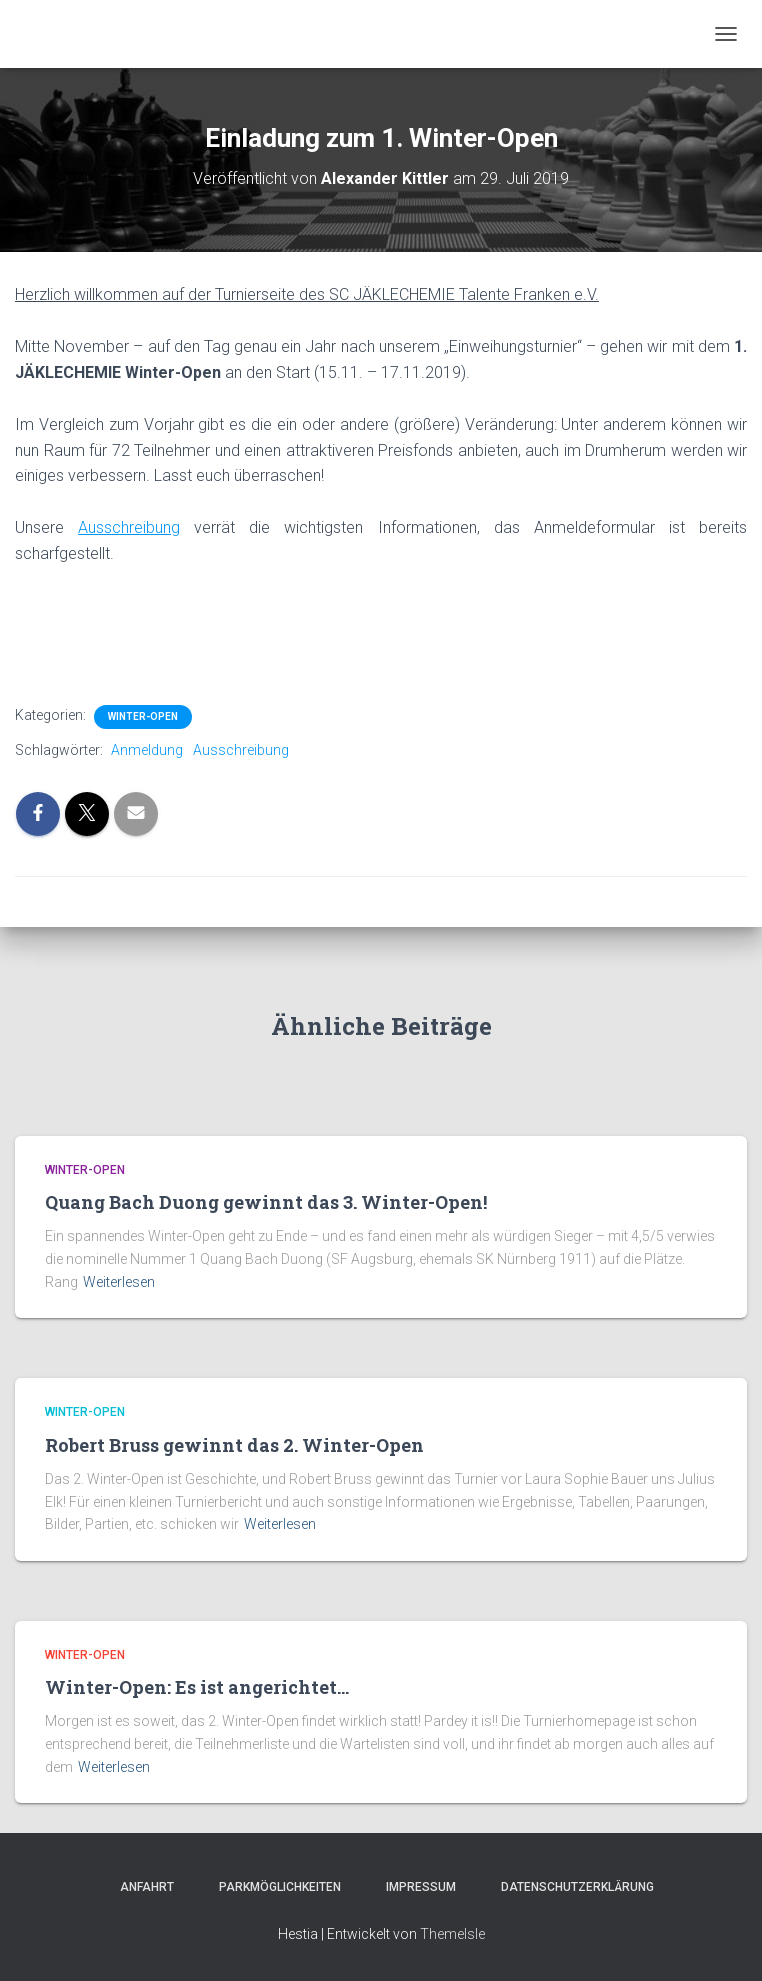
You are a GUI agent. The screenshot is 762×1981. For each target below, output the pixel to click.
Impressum (415, 1887)
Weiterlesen (119, 1282)
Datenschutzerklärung (571, 1887)
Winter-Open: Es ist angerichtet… (197, 1687)
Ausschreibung (241, 750)
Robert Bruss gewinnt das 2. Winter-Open (234, 1445)
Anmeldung (147, 750)
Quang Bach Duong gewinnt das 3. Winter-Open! (266, 1202)
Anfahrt (141, 1887)
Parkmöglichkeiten (274, 1887)
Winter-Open (143, 716)
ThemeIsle (452, 1934)
